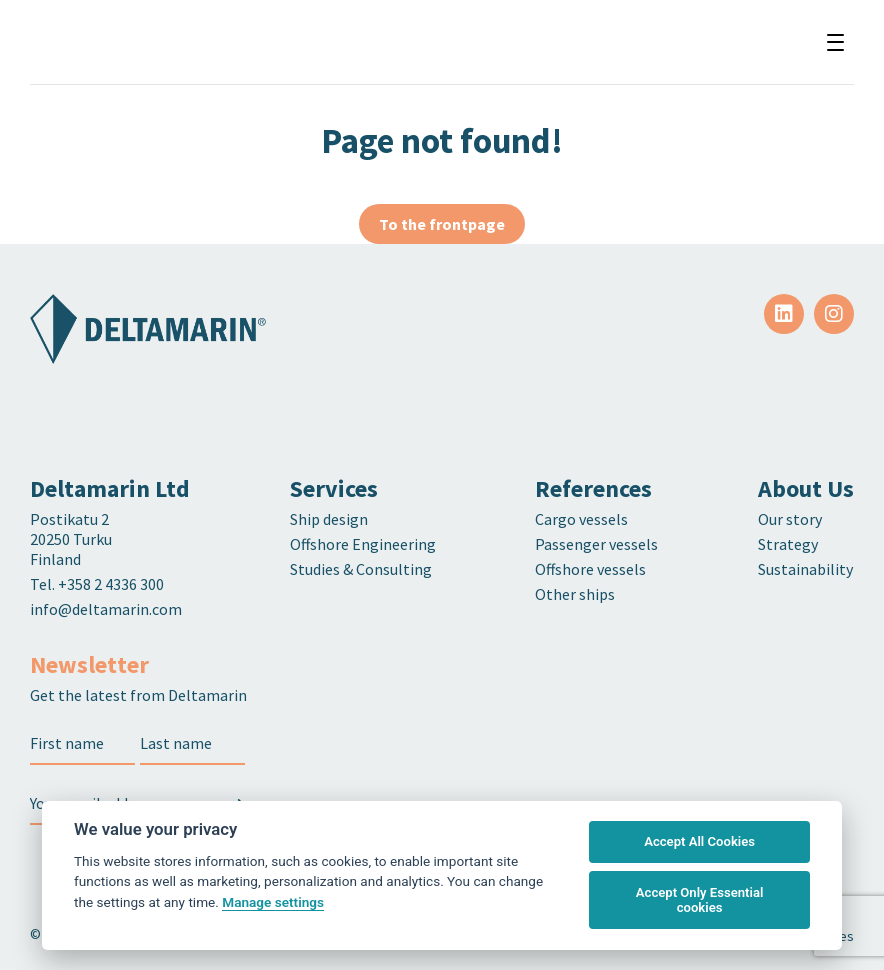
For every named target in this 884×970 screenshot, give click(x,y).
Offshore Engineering (363, 544)
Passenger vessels (596, 544)
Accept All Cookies (699, 841)
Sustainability (805, 569)
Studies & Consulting (361, 569)
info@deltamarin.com (106, 609)
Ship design (329, 519)
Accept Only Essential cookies (700, 900)
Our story (790, 519)
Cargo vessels (581, 519)
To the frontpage (442, 224)
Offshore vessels (590, 569)
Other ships (575, 594)
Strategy (788, 544)
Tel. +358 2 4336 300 (98, 584)
